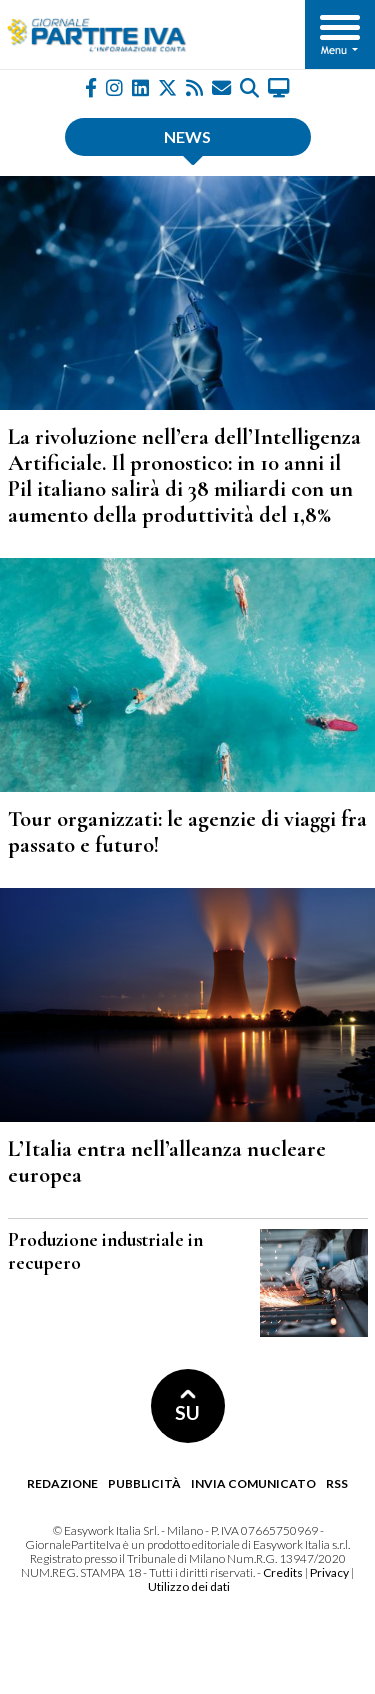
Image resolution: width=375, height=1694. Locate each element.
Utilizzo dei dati (189, 1586)
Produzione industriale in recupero (105, 1251)
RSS (337, 1483)
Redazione (62, 1483)
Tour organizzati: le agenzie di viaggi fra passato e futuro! (187, 831)
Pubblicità (144, 1483)
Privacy (329, 1572)
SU (187, 1406)
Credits (283, 1572)
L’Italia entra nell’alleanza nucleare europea (167, 1161)
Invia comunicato (253, 1483)
